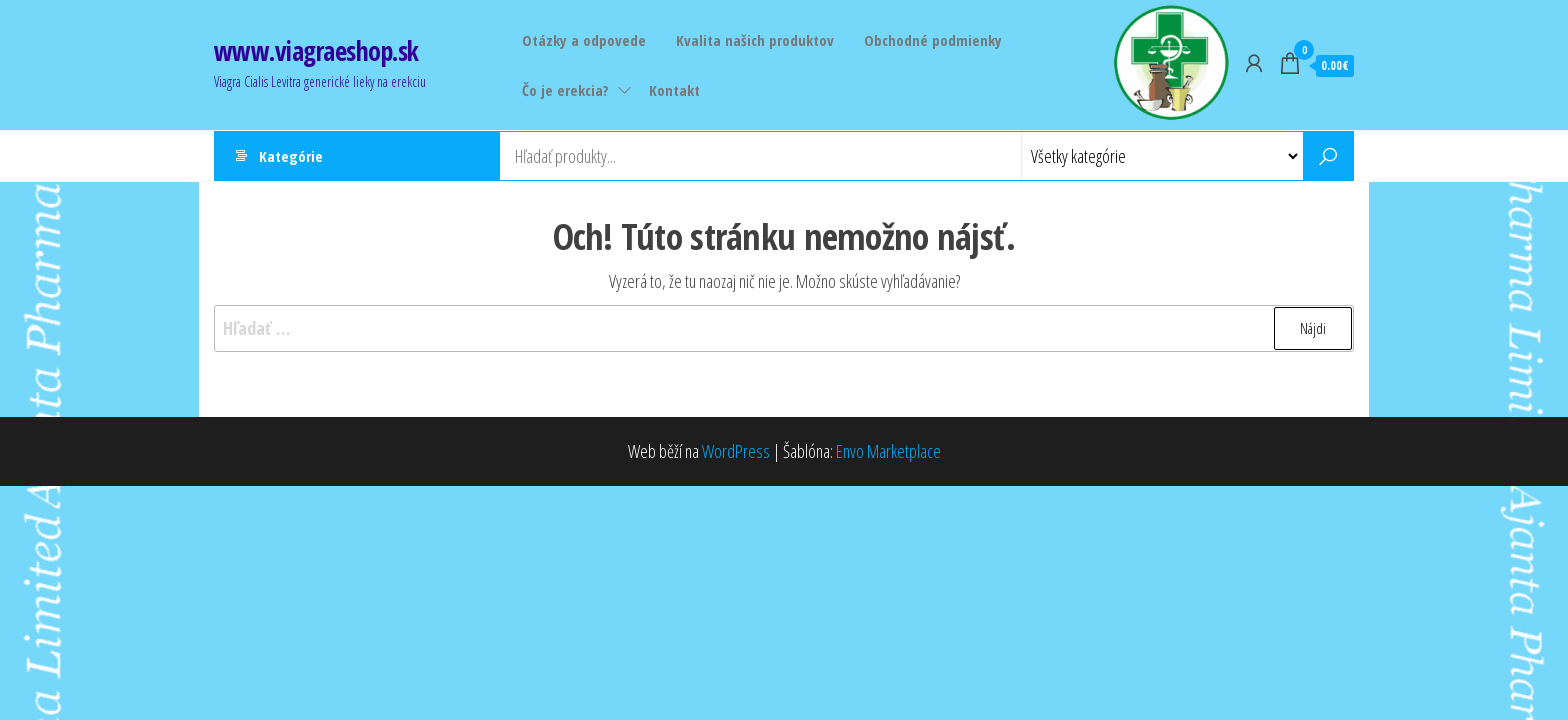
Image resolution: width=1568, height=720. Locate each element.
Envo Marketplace (888, 451)
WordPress (736, 451)
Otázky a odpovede (584, 40)
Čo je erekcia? (565, 90)
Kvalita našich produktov (755, 40)
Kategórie (291, 156)
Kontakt (674, 90)
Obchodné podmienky (933, 40)
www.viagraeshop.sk (316, 51)
